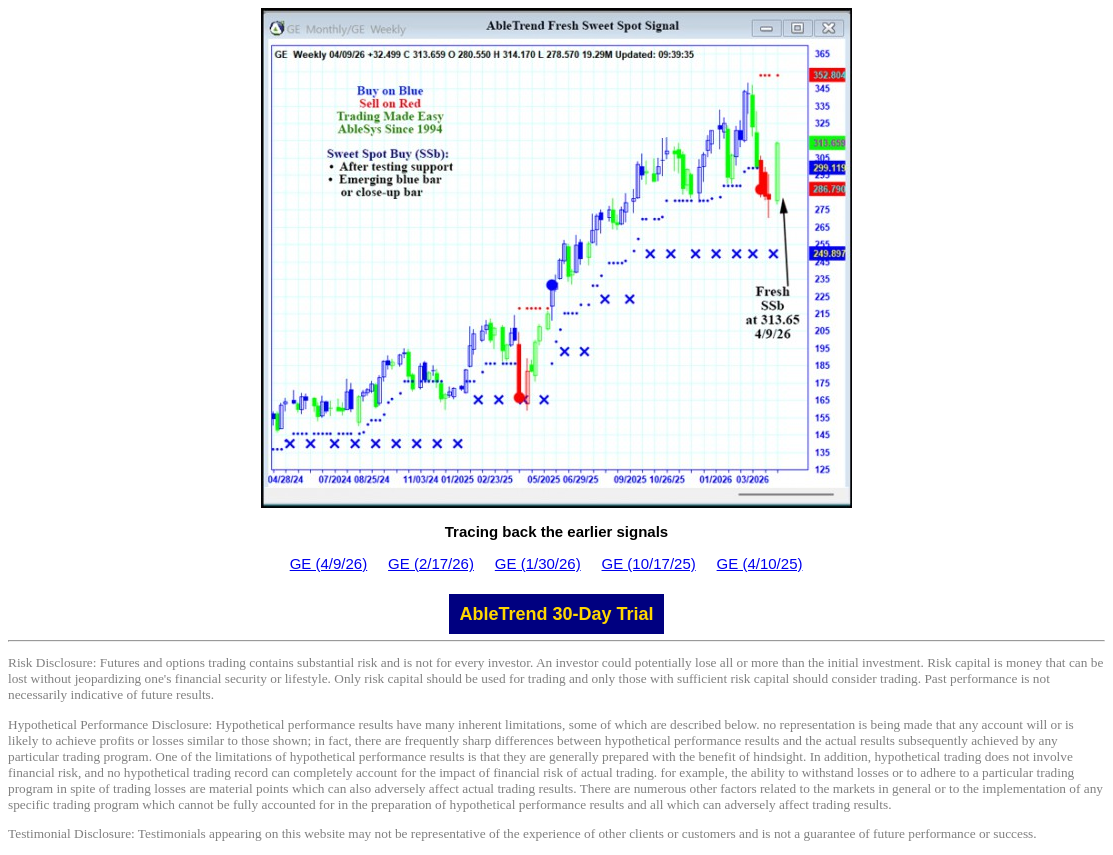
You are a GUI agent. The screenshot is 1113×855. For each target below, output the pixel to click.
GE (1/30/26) (538, 563)
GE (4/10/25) (760, 563)
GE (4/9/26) (329, 563)
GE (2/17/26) (431, 563)
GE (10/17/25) (649, 563)
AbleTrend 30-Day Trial (556, 614)
